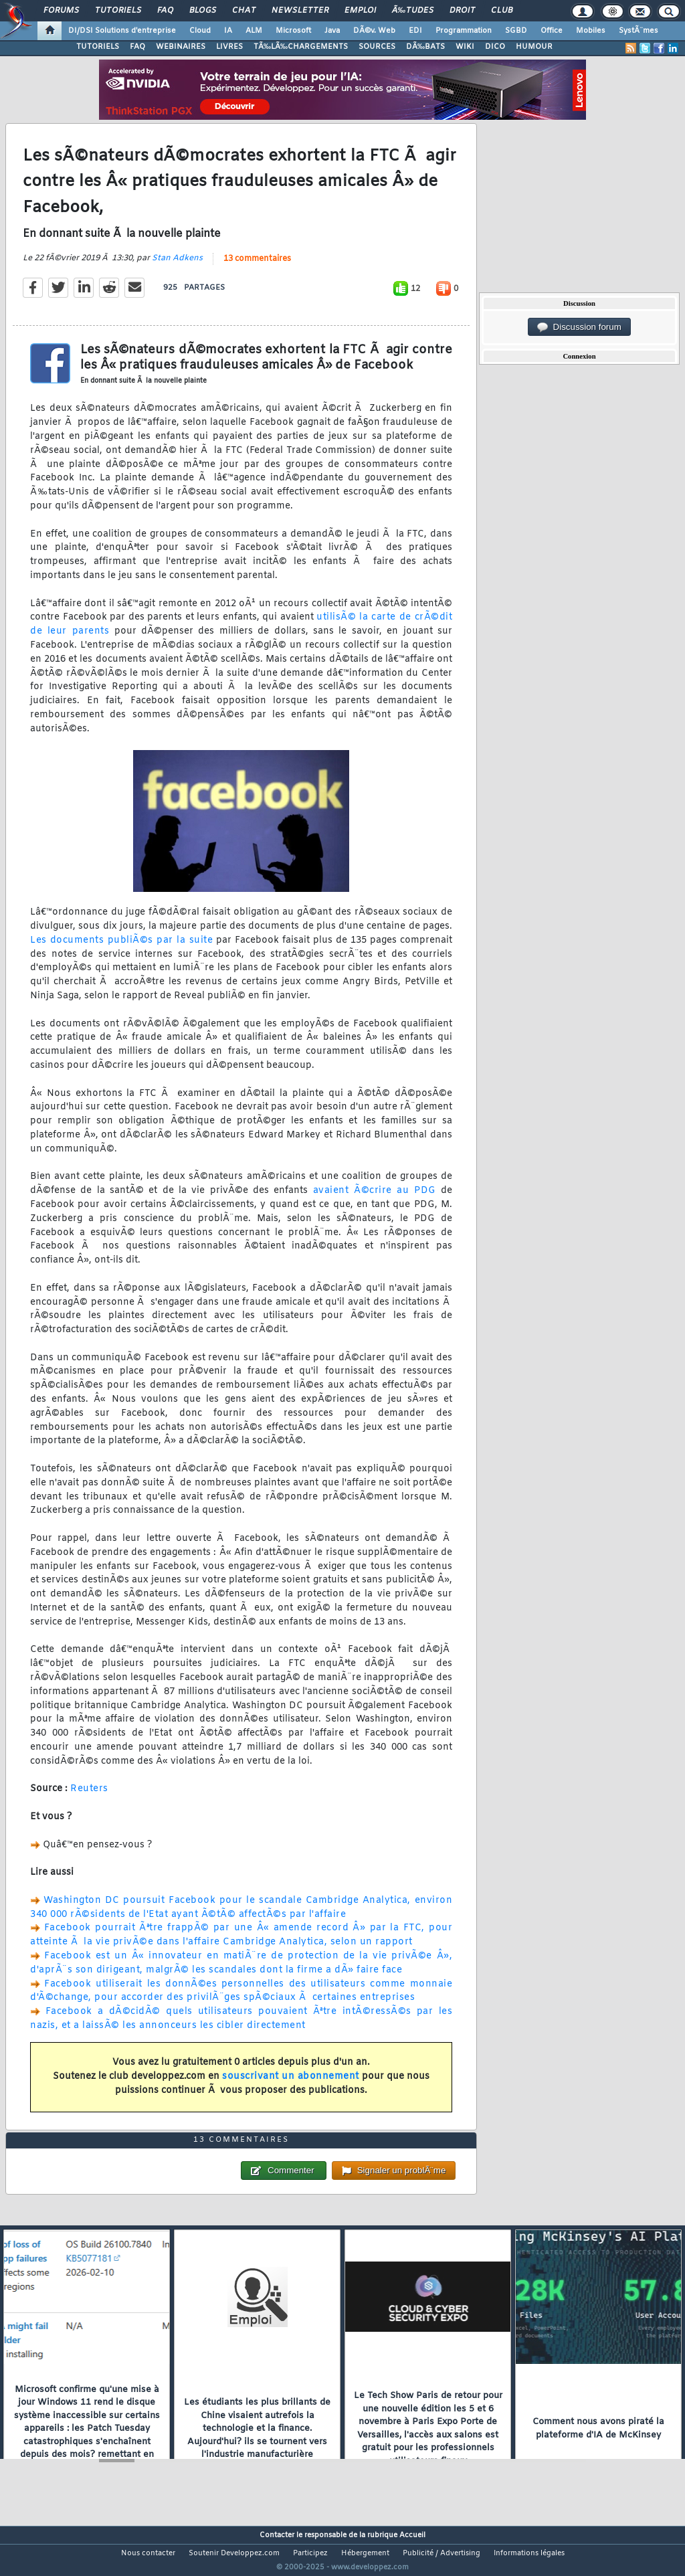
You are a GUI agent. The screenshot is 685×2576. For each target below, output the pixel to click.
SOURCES (377, 47)
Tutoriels (118, 10)
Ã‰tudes (413, 10)
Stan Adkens (177, 267)
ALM (254, 30)
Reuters (89, 1797)
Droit (462, 10)
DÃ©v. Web (374, 30)
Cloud (200, 30)
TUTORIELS (97, 47)
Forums (61, 10)
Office (552, 30)
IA (228, 30)
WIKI (465, 47)
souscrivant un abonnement (290, 2085)
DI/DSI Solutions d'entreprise (122, 30)
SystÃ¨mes (638, 30)
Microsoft (293, 30)
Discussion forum (579, 327)
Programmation (463, 30)
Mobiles (590, 30)
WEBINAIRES (180, 47)
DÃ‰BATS (425, 47)
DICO (495, 47)
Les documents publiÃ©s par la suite (121, 948)
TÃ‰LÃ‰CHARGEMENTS (301, 47)
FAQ (165, 10)
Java (332, 30)
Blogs (202, 10)
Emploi (360, 10)
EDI (415, 30)
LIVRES (229, 47)
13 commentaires (257, 267)
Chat (244, 10)
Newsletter (300, 10)
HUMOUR (534, 47)
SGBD (516, 30)
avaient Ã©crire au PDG (374, 1199)
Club (502, 10)
